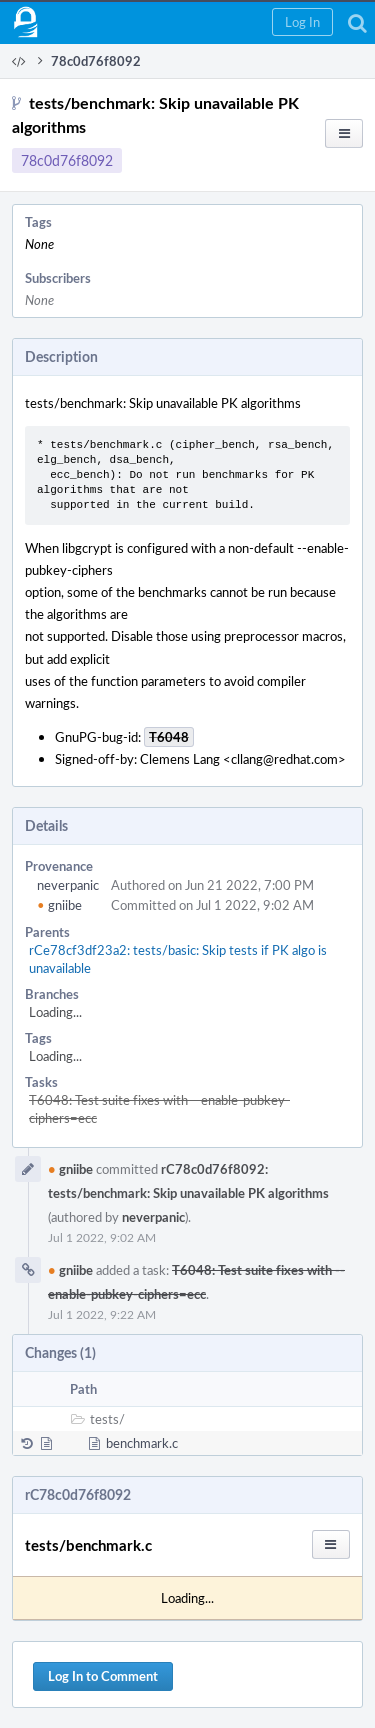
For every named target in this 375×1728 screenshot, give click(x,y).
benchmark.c (142, 1443)
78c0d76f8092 (67, 160)
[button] (302, 22)
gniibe (59, 905)
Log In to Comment (103, 1676)
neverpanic (68, 885)
